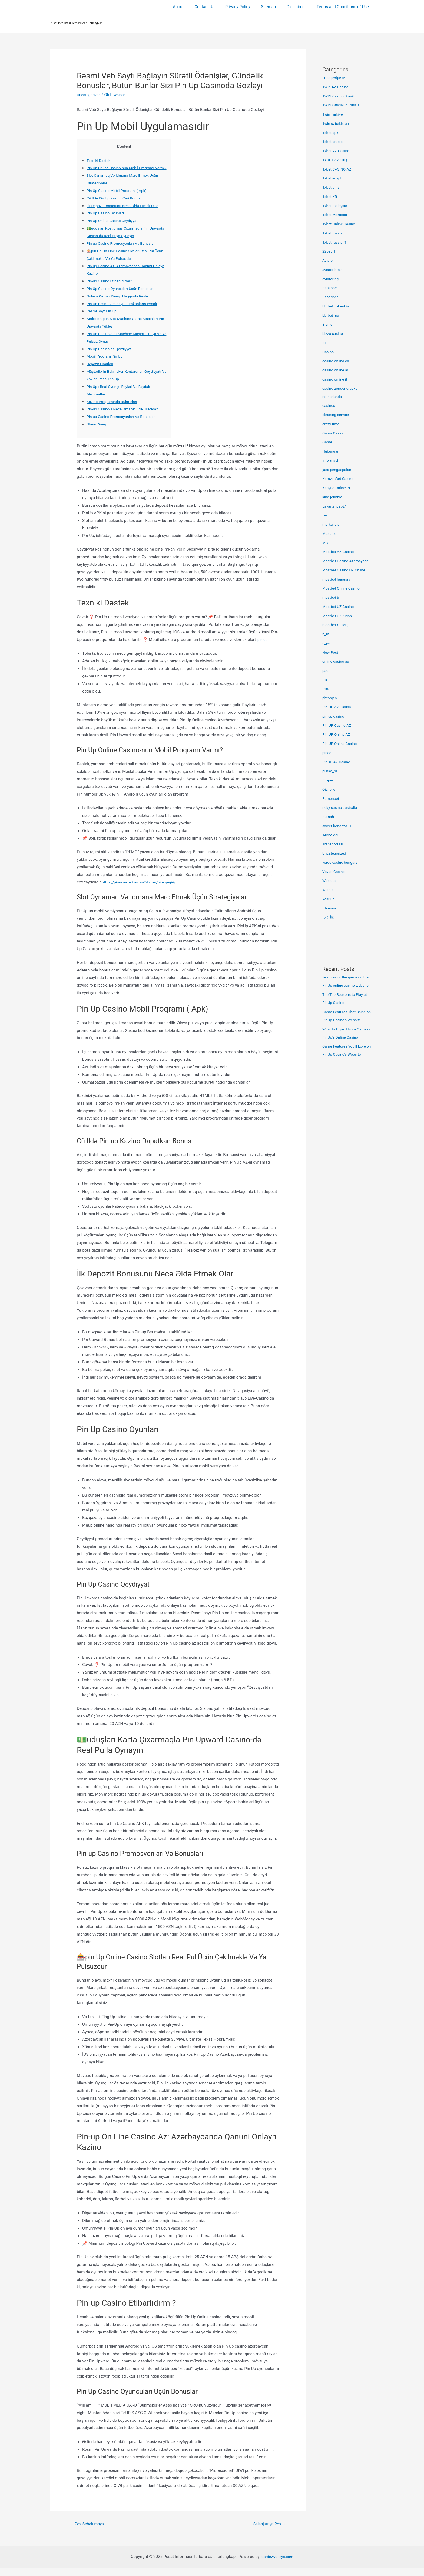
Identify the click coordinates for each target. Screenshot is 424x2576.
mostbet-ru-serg (336, 624)
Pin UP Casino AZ (338, 725)
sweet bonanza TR (338, 825)
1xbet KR (330, 196)
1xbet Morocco (335, 214)
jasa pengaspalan (338, 469)
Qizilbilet (330, 789)
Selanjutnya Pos (268, 2532)
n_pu (326, 643)
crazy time (331, 423)
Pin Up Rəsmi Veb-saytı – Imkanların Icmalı (125, 311)
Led (325, 515)
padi (326, 670)
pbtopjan (330, 697)
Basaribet (330, 296)
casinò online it (336, 379)
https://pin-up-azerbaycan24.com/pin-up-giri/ (142, 889)
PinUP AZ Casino (337, 762)
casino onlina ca (337, 360)
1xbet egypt (332, 178)
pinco (327, 752)
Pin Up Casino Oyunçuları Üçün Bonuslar (123, 296)
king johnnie (333, 497)
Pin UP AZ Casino (338, 707)
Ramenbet (331, 798)
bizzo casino (333, 333)
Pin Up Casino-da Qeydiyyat (111, 356)
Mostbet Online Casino (342, 588)
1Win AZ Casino (336, 86)
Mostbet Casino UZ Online (345, 570)
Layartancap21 (335, 506)
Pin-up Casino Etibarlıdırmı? (111, 288)
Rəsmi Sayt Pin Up (103, 318)
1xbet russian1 (335, 242)
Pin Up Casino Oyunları (107, 220)
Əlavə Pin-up (98, 431)
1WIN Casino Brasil (339, 96)
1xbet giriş (331, 187)
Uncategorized (90, 94)
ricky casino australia (341, 807)
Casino (328, 351)
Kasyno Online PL (338, 487)
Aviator (328, 260)
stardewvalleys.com (277, 2564)
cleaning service (337, 414)
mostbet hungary (337, 579)
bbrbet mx (331, 315)
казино (329, 898)
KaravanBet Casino (339, 478)
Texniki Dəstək (99, 160)
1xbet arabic (333, 141)
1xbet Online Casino (340, 223)
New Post (331, 652)
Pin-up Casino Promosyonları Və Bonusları (124, 250)
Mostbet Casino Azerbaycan (347, 560)
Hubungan (331, 451)
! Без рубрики (335, 77)
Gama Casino (334, 433)
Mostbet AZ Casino (339, 551)
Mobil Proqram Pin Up (106, 363)
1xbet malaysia (336, 205)
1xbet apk (331, 132)
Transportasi (333, 844)
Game (327, 442)
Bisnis (327, 324)
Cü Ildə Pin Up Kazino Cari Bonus (116, 205)
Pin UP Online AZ (337, 734)
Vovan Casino (334, 871)
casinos (329, 405)
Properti (329, 780)
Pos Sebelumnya (89, 2532)
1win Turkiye (333, 114)
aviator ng (331, 278)
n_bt (326, 633)
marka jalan (332, 524)
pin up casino (334, 716)
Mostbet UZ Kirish (338, 615)
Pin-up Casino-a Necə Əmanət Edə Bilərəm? (126, 416)
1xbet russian (334, 233)
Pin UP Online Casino (341, 743)
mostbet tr (331, 597)
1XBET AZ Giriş (336, 160)
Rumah (328, 816)
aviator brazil (333, 269)
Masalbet (330, 533)
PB (324, 679)
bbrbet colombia (337, 306)
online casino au (337, 661)
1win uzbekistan (337, 123)
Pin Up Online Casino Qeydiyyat (115, 228)
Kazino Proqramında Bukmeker (114, 409)
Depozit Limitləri (101, 371)
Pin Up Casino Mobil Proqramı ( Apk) (119, 198)
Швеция (329, 908)
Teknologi (331, 835)
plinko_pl (330, 770)
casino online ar (336, 370)
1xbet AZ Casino (337, 150)
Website (329, 880)
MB (325, 542)
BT (324, 342)
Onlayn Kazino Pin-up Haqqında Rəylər (121, 303)
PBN (326, 688)
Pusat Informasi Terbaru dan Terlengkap (76, 23)
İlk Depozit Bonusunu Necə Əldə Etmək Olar (126, 213)
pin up (263, 646)
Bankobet (330, 287)
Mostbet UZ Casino (339, 606)
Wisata (328, 889)
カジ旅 (328, 917)
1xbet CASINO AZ (338, 169)
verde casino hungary (341, 862)
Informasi (331, 460)
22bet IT (329, 251)
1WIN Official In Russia (342, 105)
